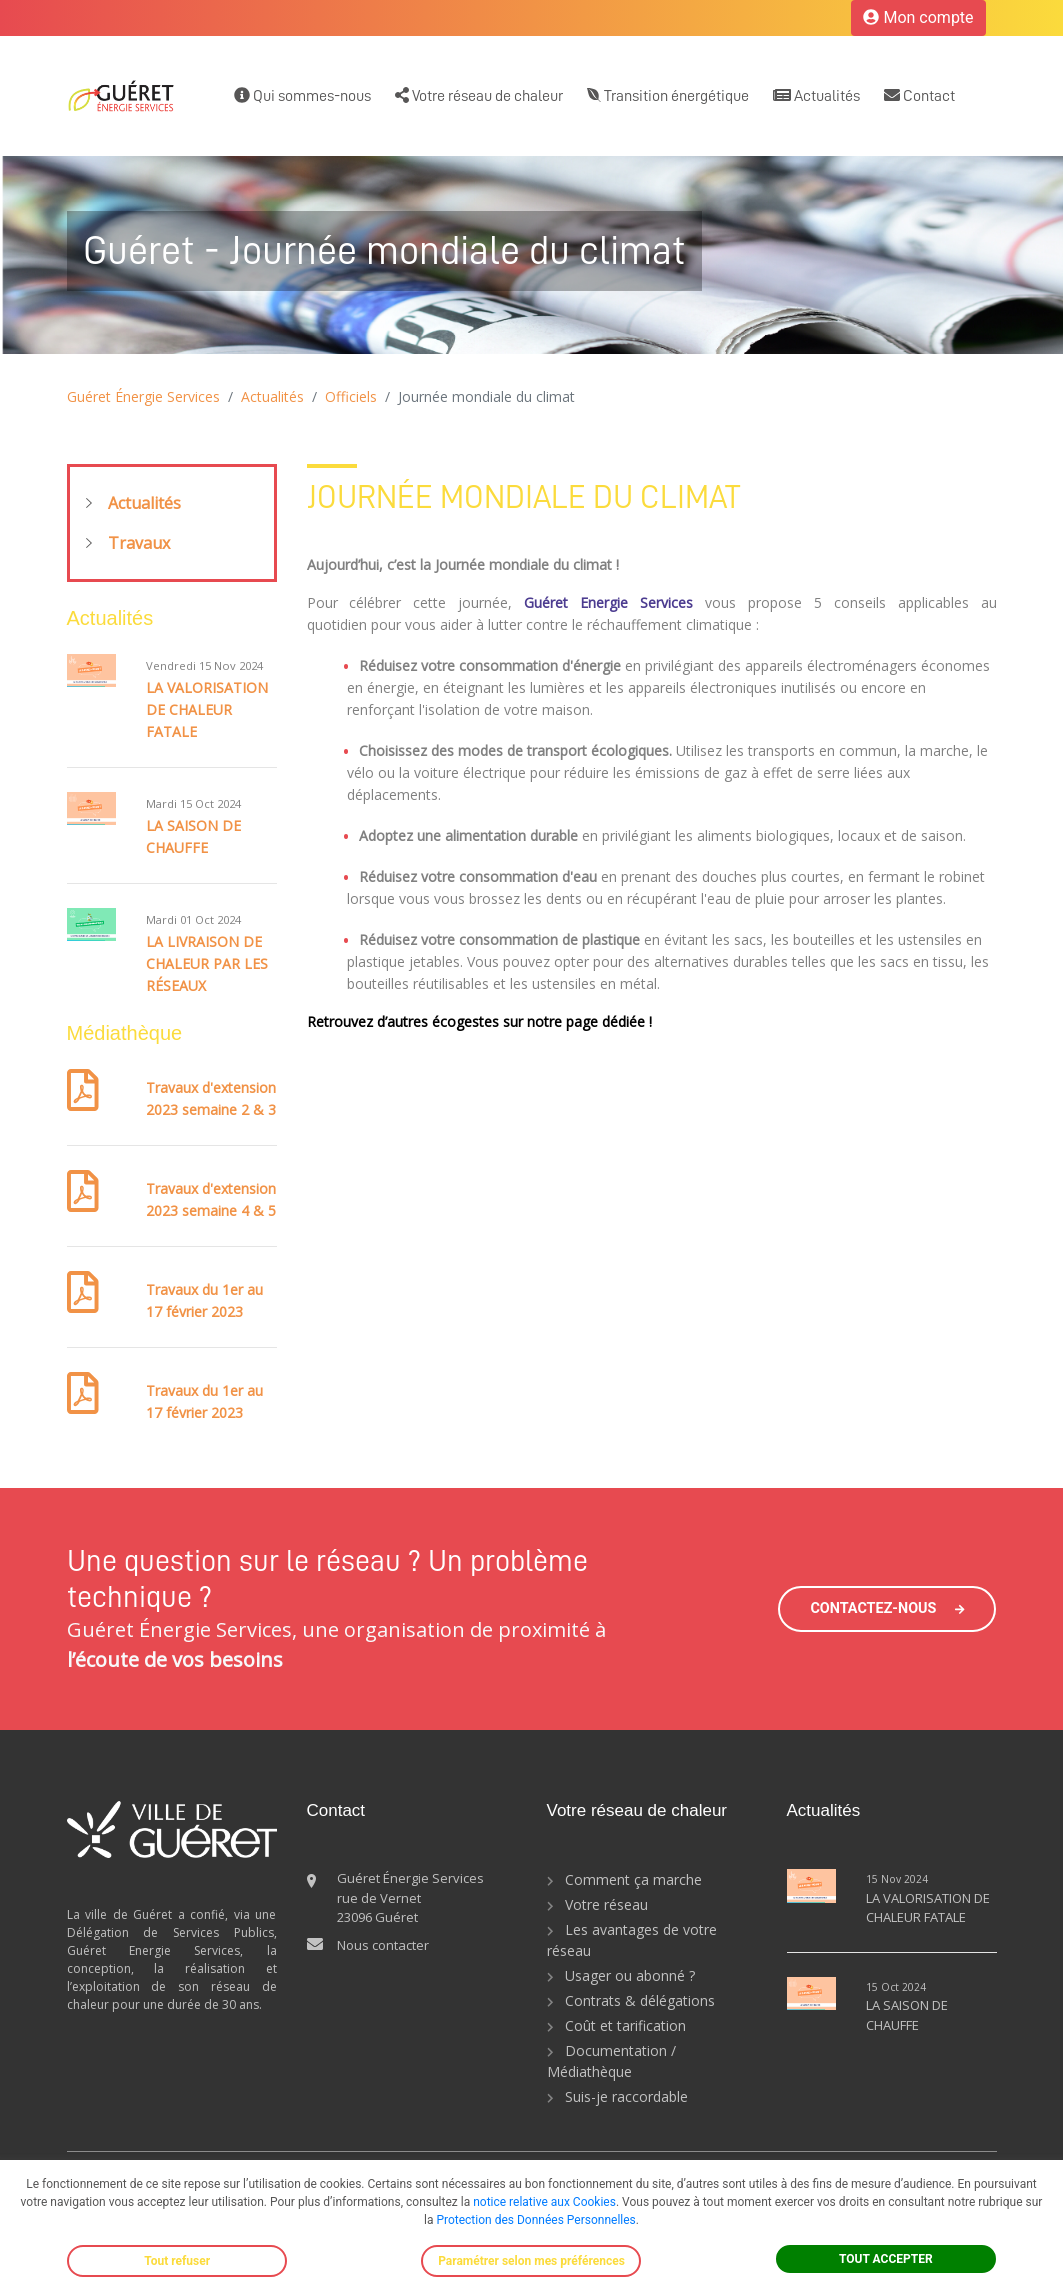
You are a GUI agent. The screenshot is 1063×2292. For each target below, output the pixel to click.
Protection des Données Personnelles (535, 2220)
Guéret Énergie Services (143, 396)
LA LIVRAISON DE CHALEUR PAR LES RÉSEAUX (207, 963)
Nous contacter (383, 1945)
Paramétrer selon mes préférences (531, 2261)
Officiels (351, 396)
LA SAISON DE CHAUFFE (907, 2015)
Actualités (816, 95)
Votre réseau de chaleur (479, 95)
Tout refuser (177, 2261)
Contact (919, 95)
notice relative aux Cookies (544, 2202)
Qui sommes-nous (302, 95)
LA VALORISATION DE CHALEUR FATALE (207, 709)
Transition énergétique (668, 95)
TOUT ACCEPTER (886, 2259)
